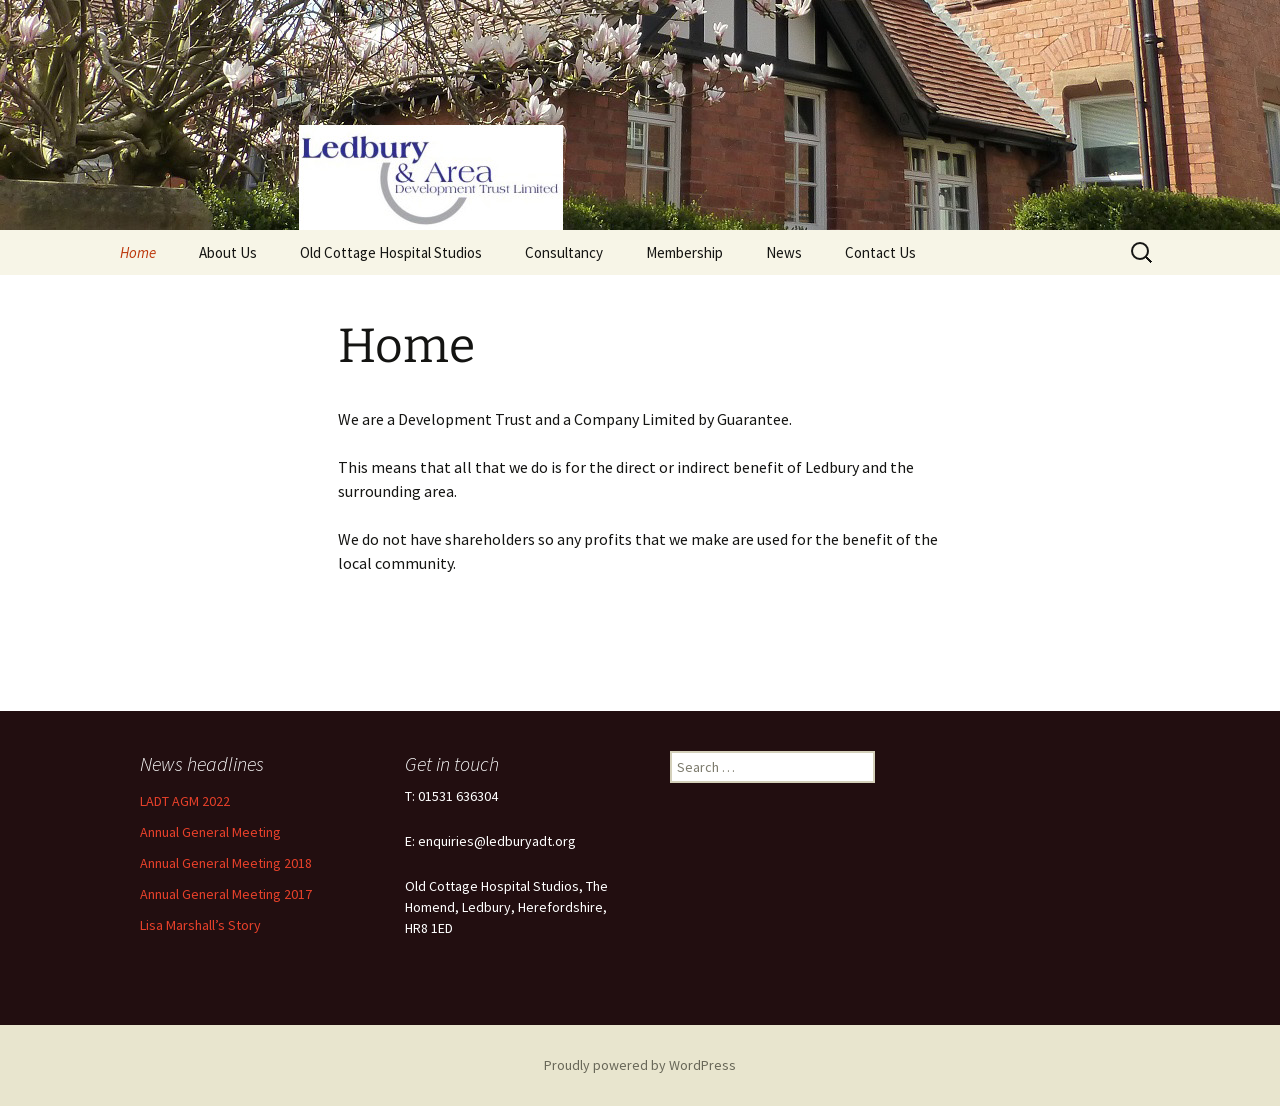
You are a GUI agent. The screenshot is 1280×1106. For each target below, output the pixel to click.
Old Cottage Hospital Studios (391, 252)
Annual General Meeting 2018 (226, 863)
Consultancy (564, 252)
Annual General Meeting (210, 832)
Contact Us (880, 252)
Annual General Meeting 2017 (226, 894)
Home (138, 252)
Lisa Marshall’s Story (200, 925)
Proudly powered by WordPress (640, 1065)
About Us (228, 252)
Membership (684, 252)
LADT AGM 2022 (185, 801)
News (784, 252)
